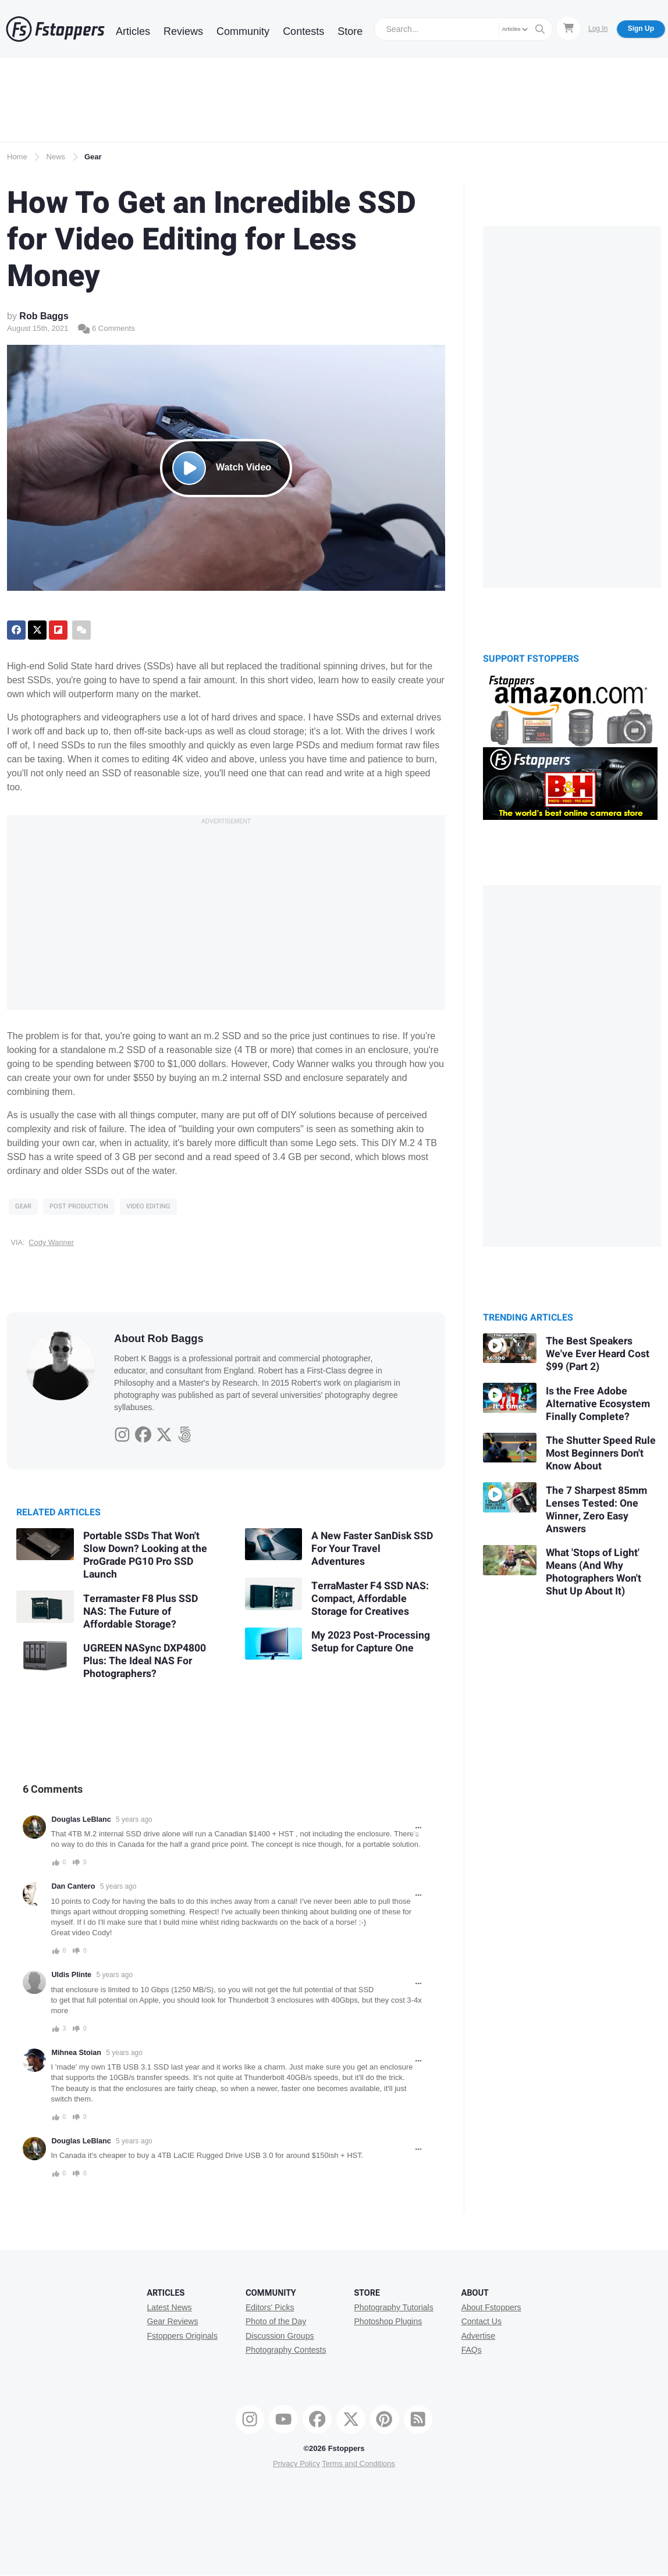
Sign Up (641, 28)
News (56, 156)
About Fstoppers (491, 2307)
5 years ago (134, 1819)
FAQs (471, 2349)
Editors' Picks (270, 2307)
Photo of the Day (276, 2321)
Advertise (478, 2335)
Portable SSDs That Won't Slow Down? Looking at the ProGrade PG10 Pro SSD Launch (145, 1555)
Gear (93, 156)
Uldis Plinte (72, 1975)
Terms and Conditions (358, 2463)
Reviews (183, 31)
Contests (303, 31)
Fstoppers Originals (182, 2335)
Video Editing (148, 1206)
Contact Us (481, 2321)
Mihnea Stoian (76, 2053)
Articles (133, 31)
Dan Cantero (73, 1886)
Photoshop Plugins (388, 2321)
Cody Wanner (51, 1242)
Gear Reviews (172, 2321)
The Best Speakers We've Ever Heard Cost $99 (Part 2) (597, 1354)
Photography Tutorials (393, 2307)
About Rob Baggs (159, 1338)
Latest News (169, 2307)
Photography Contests (286, 2349)
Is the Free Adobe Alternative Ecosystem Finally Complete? (598, 1404)
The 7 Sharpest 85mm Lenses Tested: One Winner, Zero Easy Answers (596, 1509)
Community (242, 31)
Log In (597, 28)
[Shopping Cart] (568, 28)
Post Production (78, 1206)
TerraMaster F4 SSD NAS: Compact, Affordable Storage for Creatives (370, 1599)
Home (17, 156)
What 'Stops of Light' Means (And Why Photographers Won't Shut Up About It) (593, 1572)
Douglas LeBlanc (81, 1819)
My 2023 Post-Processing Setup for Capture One (370, 1642)
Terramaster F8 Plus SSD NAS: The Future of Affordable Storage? (140, 1612)
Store (350, 31)
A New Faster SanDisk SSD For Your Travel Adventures (372, 1549)
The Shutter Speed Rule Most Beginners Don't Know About (601, 1453)
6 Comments (106, 328)
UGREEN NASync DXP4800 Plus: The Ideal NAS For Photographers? (144, 1661)
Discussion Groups (280, 2335)
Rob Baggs (43, 316)
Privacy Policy (296, 2463)
